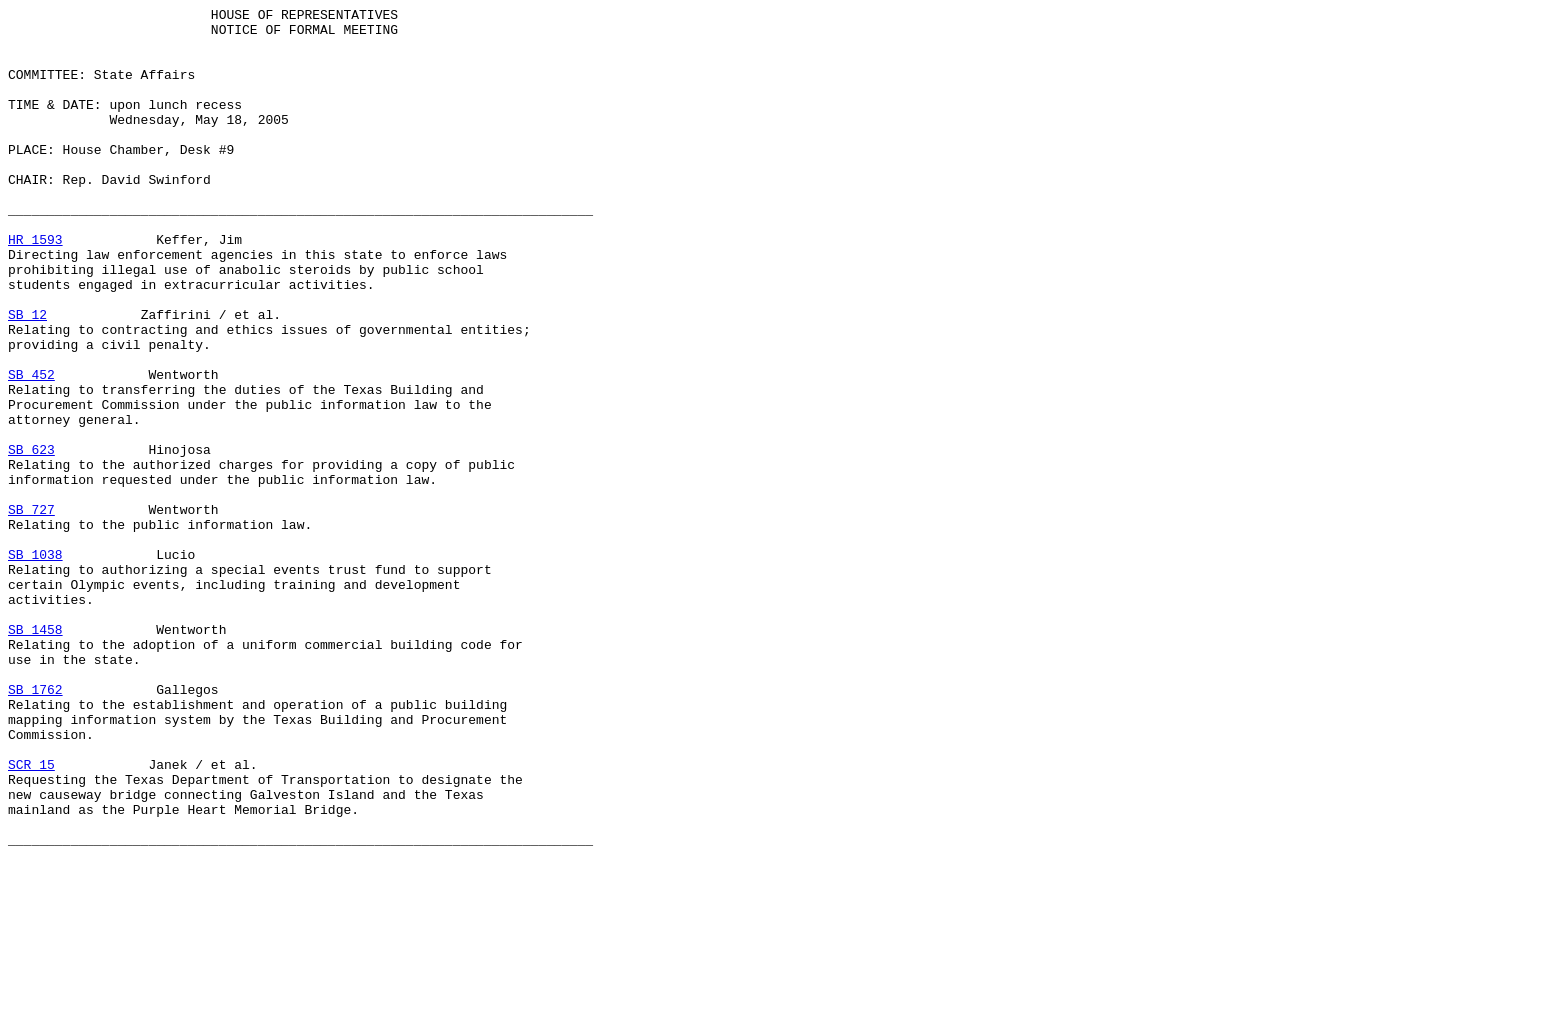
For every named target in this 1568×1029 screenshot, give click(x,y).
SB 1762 (35, 827)
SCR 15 (31, 917)
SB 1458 (35, 755)
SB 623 (31, 539)
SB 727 (31, 611)
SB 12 (27, 377)
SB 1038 (35, 665)
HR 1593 (35, 287)
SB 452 (31, 449)
